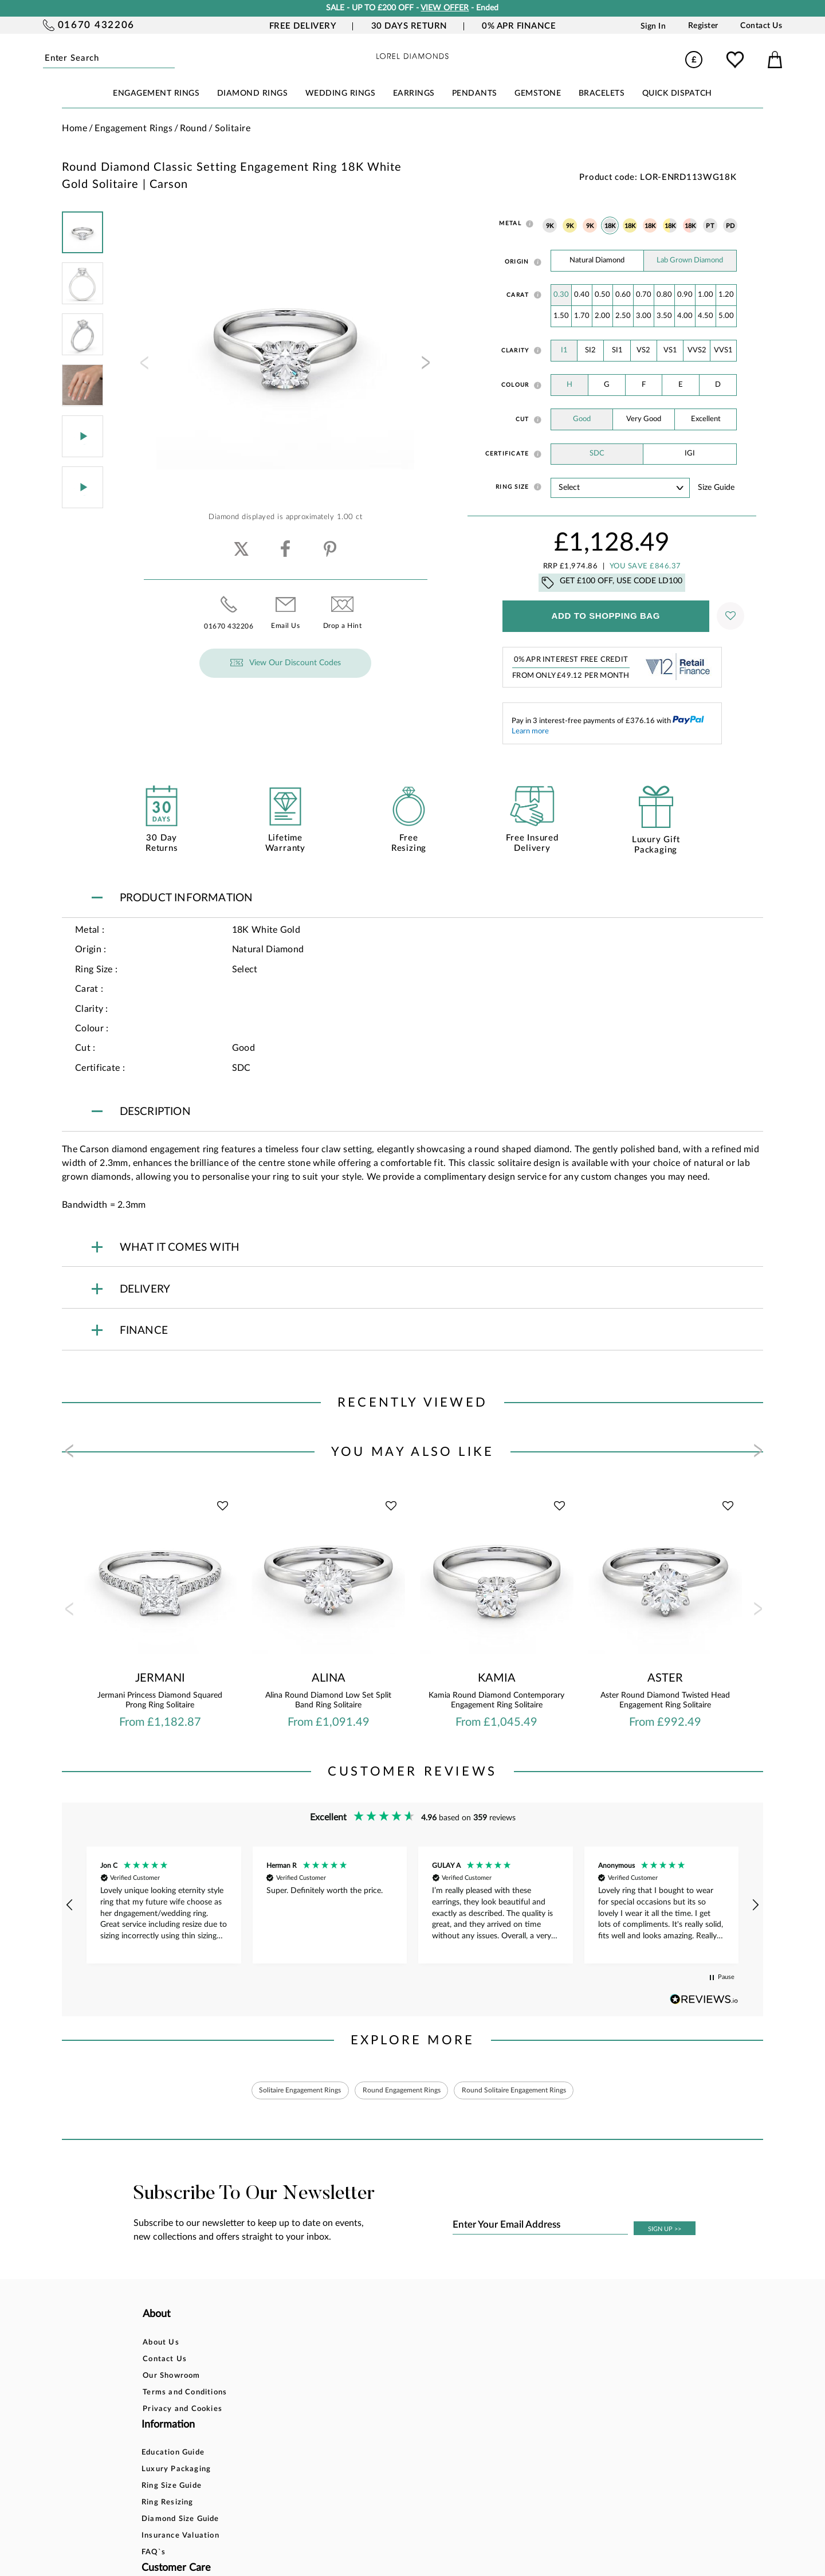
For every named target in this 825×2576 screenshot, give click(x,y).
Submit (171, 58)
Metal (510, 223)
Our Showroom (171, 2378)
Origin (517, 262)
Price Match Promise (419, 2411)
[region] (412, 1905)
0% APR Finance (519, 26)
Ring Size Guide (293, 2378)
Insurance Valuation (302, 2428)
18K (610, 226)
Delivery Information (420, 2394)
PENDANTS (474, 93)
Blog (505, 2361)
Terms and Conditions (185, 2394)
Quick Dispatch (677, 93)
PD (730, 226)
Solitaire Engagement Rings (281, 2091)
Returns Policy (407, 2378)
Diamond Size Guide (302, 2411)
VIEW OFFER (445, 8)
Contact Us (761, 26)
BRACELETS (602, 93)
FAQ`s (275, 2444)
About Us (161, 2345)
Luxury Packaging (297, 2361)
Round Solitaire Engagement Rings (530, 2091)
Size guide (716, 488)
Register (703, 26)
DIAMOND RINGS (252, 93)
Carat (517, 295)
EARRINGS (414, 93)
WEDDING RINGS (340, 93)
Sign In (653, 26)
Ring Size (512, 487)
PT (710, 226)
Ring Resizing (289, 2394)
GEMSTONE (537, 93)
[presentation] (143, 366)
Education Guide (294, 2345)
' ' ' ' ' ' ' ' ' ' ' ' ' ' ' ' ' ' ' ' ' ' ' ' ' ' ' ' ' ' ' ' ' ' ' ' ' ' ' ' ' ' (620, 488)
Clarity (515, 351)
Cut (522, 419)
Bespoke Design (410, 2345)
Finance (393, 2361)
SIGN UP (664, 2232)
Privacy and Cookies (182, 2411)
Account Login (524, 2345)
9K (550, 226)
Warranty (398, 2428)
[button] (70, 1905)
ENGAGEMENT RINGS (156, 93)
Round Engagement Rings (400, 2091)
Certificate (507, 454)
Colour (515, 385)
